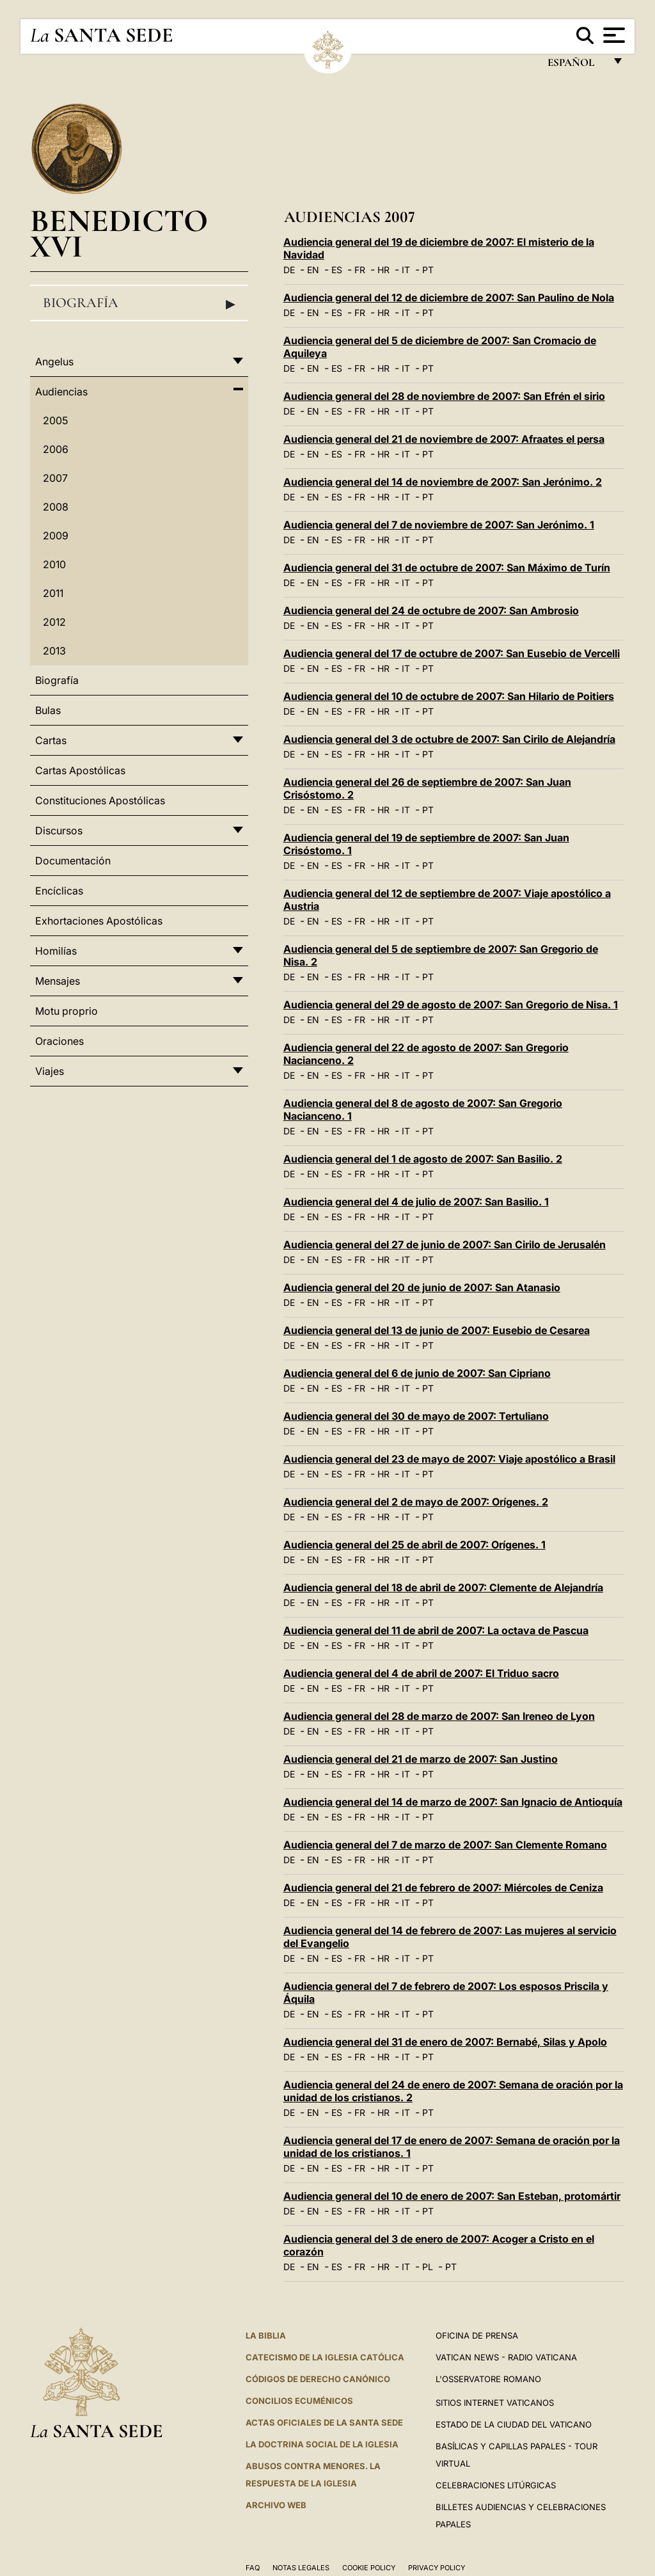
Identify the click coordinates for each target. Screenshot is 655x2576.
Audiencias (61, 391)
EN (313, 269)
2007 (55, 478)
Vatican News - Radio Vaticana (506, 2357)
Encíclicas (59, 890)
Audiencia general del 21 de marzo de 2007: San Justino (420, 1759)
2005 (55, 420)
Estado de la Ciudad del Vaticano (514, 2424)
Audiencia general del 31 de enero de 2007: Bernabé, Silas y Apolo (445, 2041)
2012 (54, 622)
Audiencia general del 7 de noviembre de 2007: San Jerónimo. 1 (438, 524)
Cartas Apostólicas (80, 770)
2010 (54, 564)
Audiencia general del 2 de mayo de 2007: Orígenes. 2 (415, 1501)
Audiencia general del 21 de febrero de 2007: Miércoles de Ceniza (443, 1887)
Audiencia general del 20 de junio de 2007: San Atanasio (421, 1287)
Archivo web (276, 2505)
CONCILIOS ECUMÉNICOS (299, 2401)
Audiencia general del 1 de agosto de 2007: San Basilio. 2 (422, 1158)
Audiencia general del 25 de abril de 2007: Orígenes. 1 (414, 1544)
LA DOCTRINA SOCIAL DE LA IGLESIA (322, 2444)
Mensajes (57, 980)
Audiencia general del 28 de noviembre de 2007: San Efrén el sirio (444, 396)
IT (406, 269)
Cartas (51, 740)
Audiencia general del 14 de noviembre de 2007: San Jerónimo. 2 (442, 481)
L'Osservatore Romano (488, 2379)
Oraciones (59, 1041)
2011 (53, 593)
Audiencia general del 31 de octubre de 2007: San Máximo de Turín (446, 567)
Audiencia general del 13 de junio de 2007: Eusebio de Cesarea (436, 1330)
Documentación (73, 860)
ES (336, 269)
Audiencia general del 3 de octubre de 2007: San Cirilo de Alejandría (449, 739)
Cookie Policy (368, 2567)
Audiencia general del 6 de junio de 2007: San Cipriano (417, 1373)
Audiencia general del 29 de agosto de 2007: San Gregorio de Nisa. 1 (450, 1004)
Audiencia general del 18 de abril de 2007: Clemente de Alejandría (443, 1587)
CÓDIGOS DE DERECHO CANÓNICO (318, 2379)
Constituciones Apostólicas (100, 800)
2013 (54, 650)
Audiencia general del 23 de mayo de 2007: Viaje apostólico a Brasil (449, 1458)
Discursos (59, 830)
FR (359, 269)
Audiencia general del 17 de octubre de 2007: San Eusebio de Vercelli (451, 653)
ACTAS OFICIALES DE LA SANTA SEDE (324, 2422)
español (576, 66)
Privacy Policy (436, 2567)
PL (427, 2266)
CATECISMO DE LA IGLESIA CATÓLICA (325, 2357)
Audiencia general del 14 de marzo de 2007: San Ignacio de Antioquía (452, 1801)
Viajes (49, 1071)
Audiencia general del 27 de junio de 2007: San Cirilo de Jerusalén (444, 1244)
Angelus (54, 361)
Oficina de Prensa (477, 2335)
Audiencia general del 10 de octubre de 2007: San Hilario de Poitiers (448, 696)
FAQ (253, 2567)
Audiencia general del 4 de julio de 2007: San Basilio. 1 (416, 1201)
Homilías (56, 950)
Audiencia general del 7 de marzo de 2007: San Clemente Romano (445, 1844)
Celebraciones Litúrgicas (496, 2485)
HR (383, 269)
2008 (55, 506)
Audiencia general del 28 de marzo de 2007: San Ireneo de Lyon (439, 1716)
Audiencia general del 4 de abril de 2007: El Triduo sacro (421, 1673)
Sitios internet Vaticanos (495, 2402)
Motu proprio (66, 1011)
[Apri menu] (612, 35)
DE (289, 269)
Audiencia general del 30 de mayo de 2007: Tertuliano (416, 1416)
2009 (55, 535)
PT (428, 269)
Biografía (139, 303)
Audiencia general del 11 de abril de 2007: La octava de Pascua (435, 1630)
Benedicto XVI (119, 233)
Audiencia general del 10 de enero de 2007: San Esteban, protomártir (451, 2196)
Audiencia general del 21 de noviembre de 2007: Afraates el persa (443, 439)
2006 (55, 449)
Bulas (48, 710)
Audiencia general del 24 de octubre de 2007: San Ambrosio (431, 610)
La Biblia (266, 2335)
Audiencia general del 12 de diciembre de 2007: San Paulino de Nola (448, 297)
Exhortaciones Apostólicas (98, 920)
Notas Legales (300, 2567)
